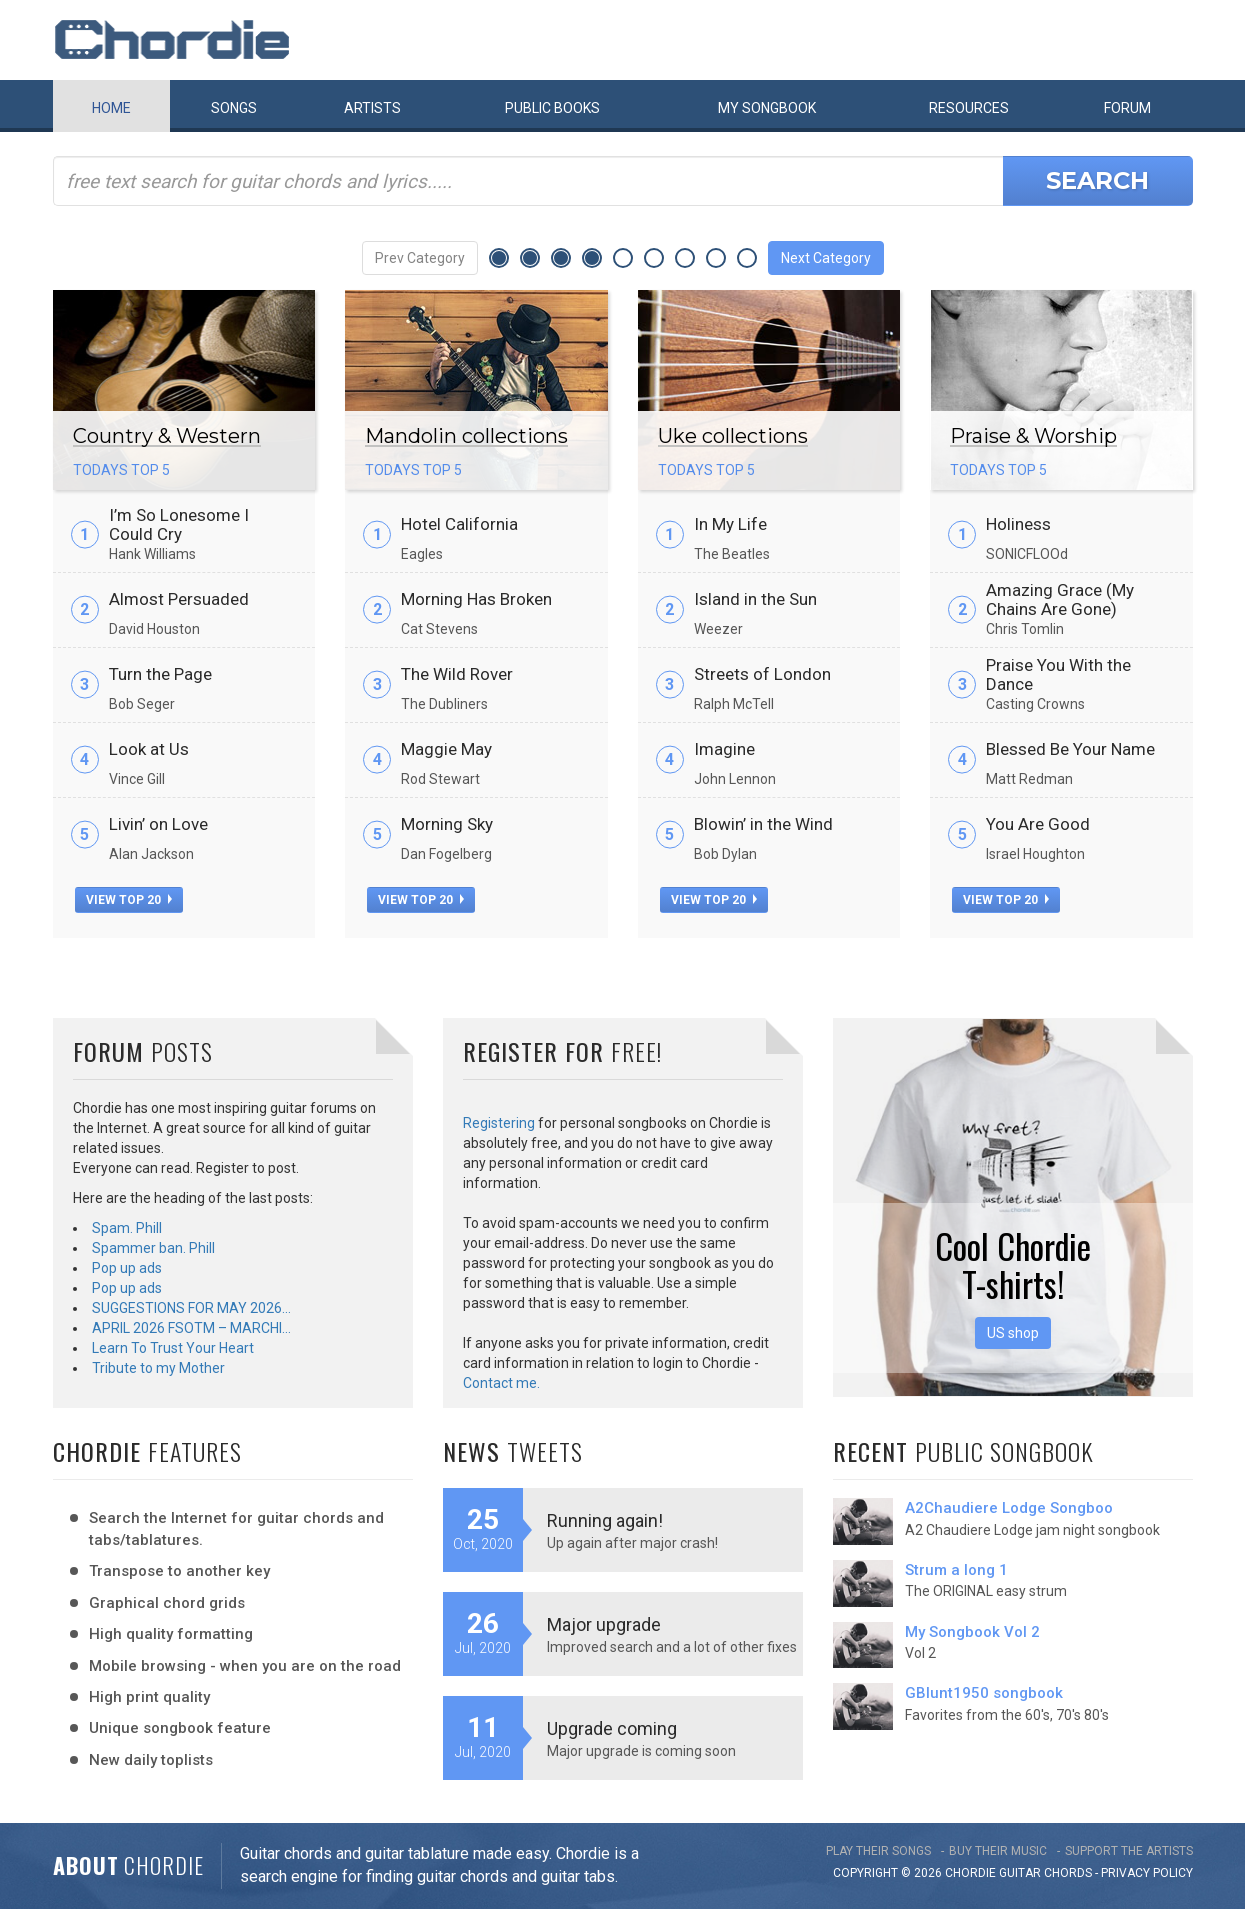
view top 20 (129, 900)
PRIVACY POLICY (1147, 1873)
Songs (234, 108)
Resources (969, 108)
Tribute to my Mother (158, 1368)
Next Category (826, 258)
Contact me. (501, 1383)
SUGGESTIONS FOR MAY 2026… (191, 1308)
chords (1068, 1873)
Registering (499, 1123)
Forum (1127, 108)
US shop (1013, 1333)
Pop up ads (127, 1268)
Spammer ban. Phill (153, 1248)
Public (552, 108)
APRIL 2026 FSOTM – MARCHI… (191, 1328)
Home (111, 108)
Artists (372, 108)
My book (767, 108)
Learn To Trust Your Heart (173, 1348)
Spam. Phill (127, 1228)
